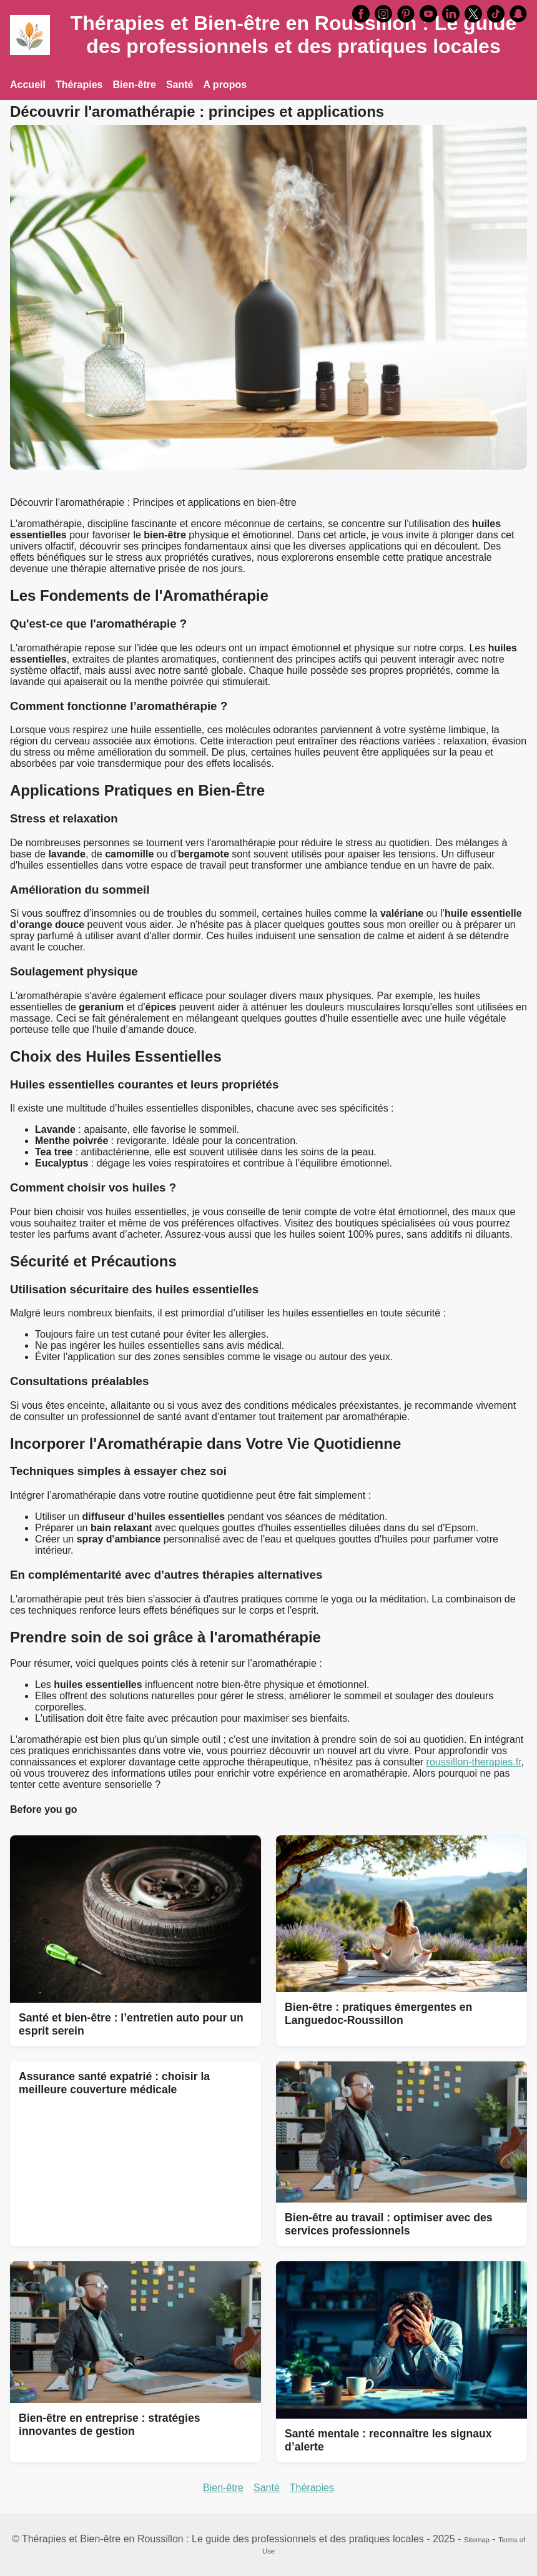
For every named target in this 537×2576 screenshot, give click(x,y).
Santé (180, 84)
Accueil (28, 84)
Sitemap (477, 2540)
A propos (225, 84)
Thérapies (79, 84)
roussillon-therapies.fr (473, 1762)
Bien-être (134, 84)
